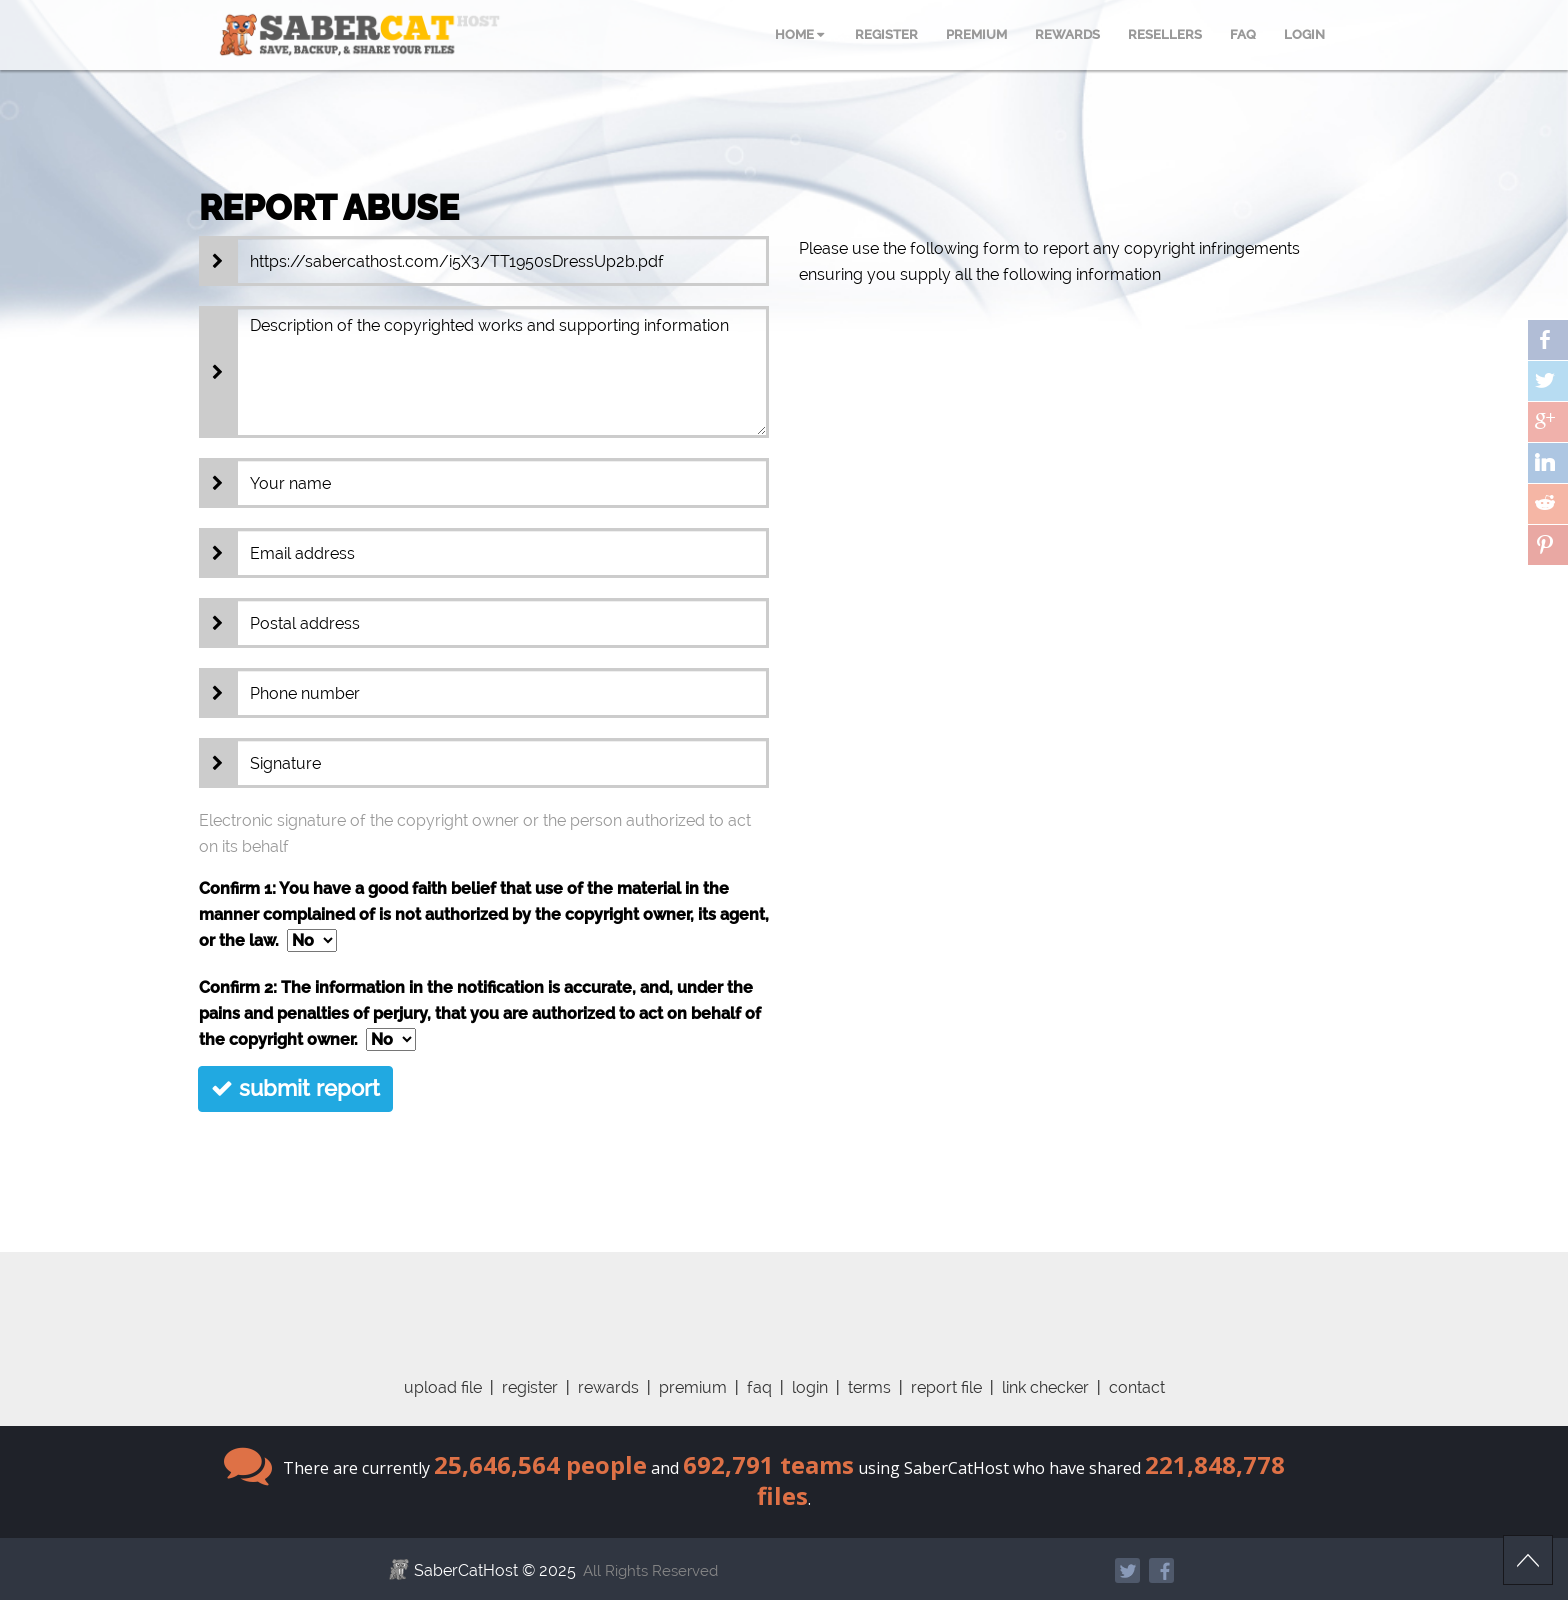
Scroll (1528, 1560)
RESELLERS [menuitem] (1165, 34)
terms (869, 1387)
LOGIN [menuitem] (1304, 34)
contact (1137, 1387)
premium (693, 1387)
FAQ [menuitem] (1243, 34)
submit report (295, 1088)
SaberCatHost (466, 1570)
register (530, 1387)
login (810, 1387)
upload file (443, 1387)
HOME (799, 34)
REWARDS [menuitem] (1067, 34)
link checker (1045, 1387)
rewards (608, 1387)
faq (759, 1387)
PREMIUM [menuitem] (976, 34)
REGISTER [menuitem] (886, 34)
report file (946, 1387)
